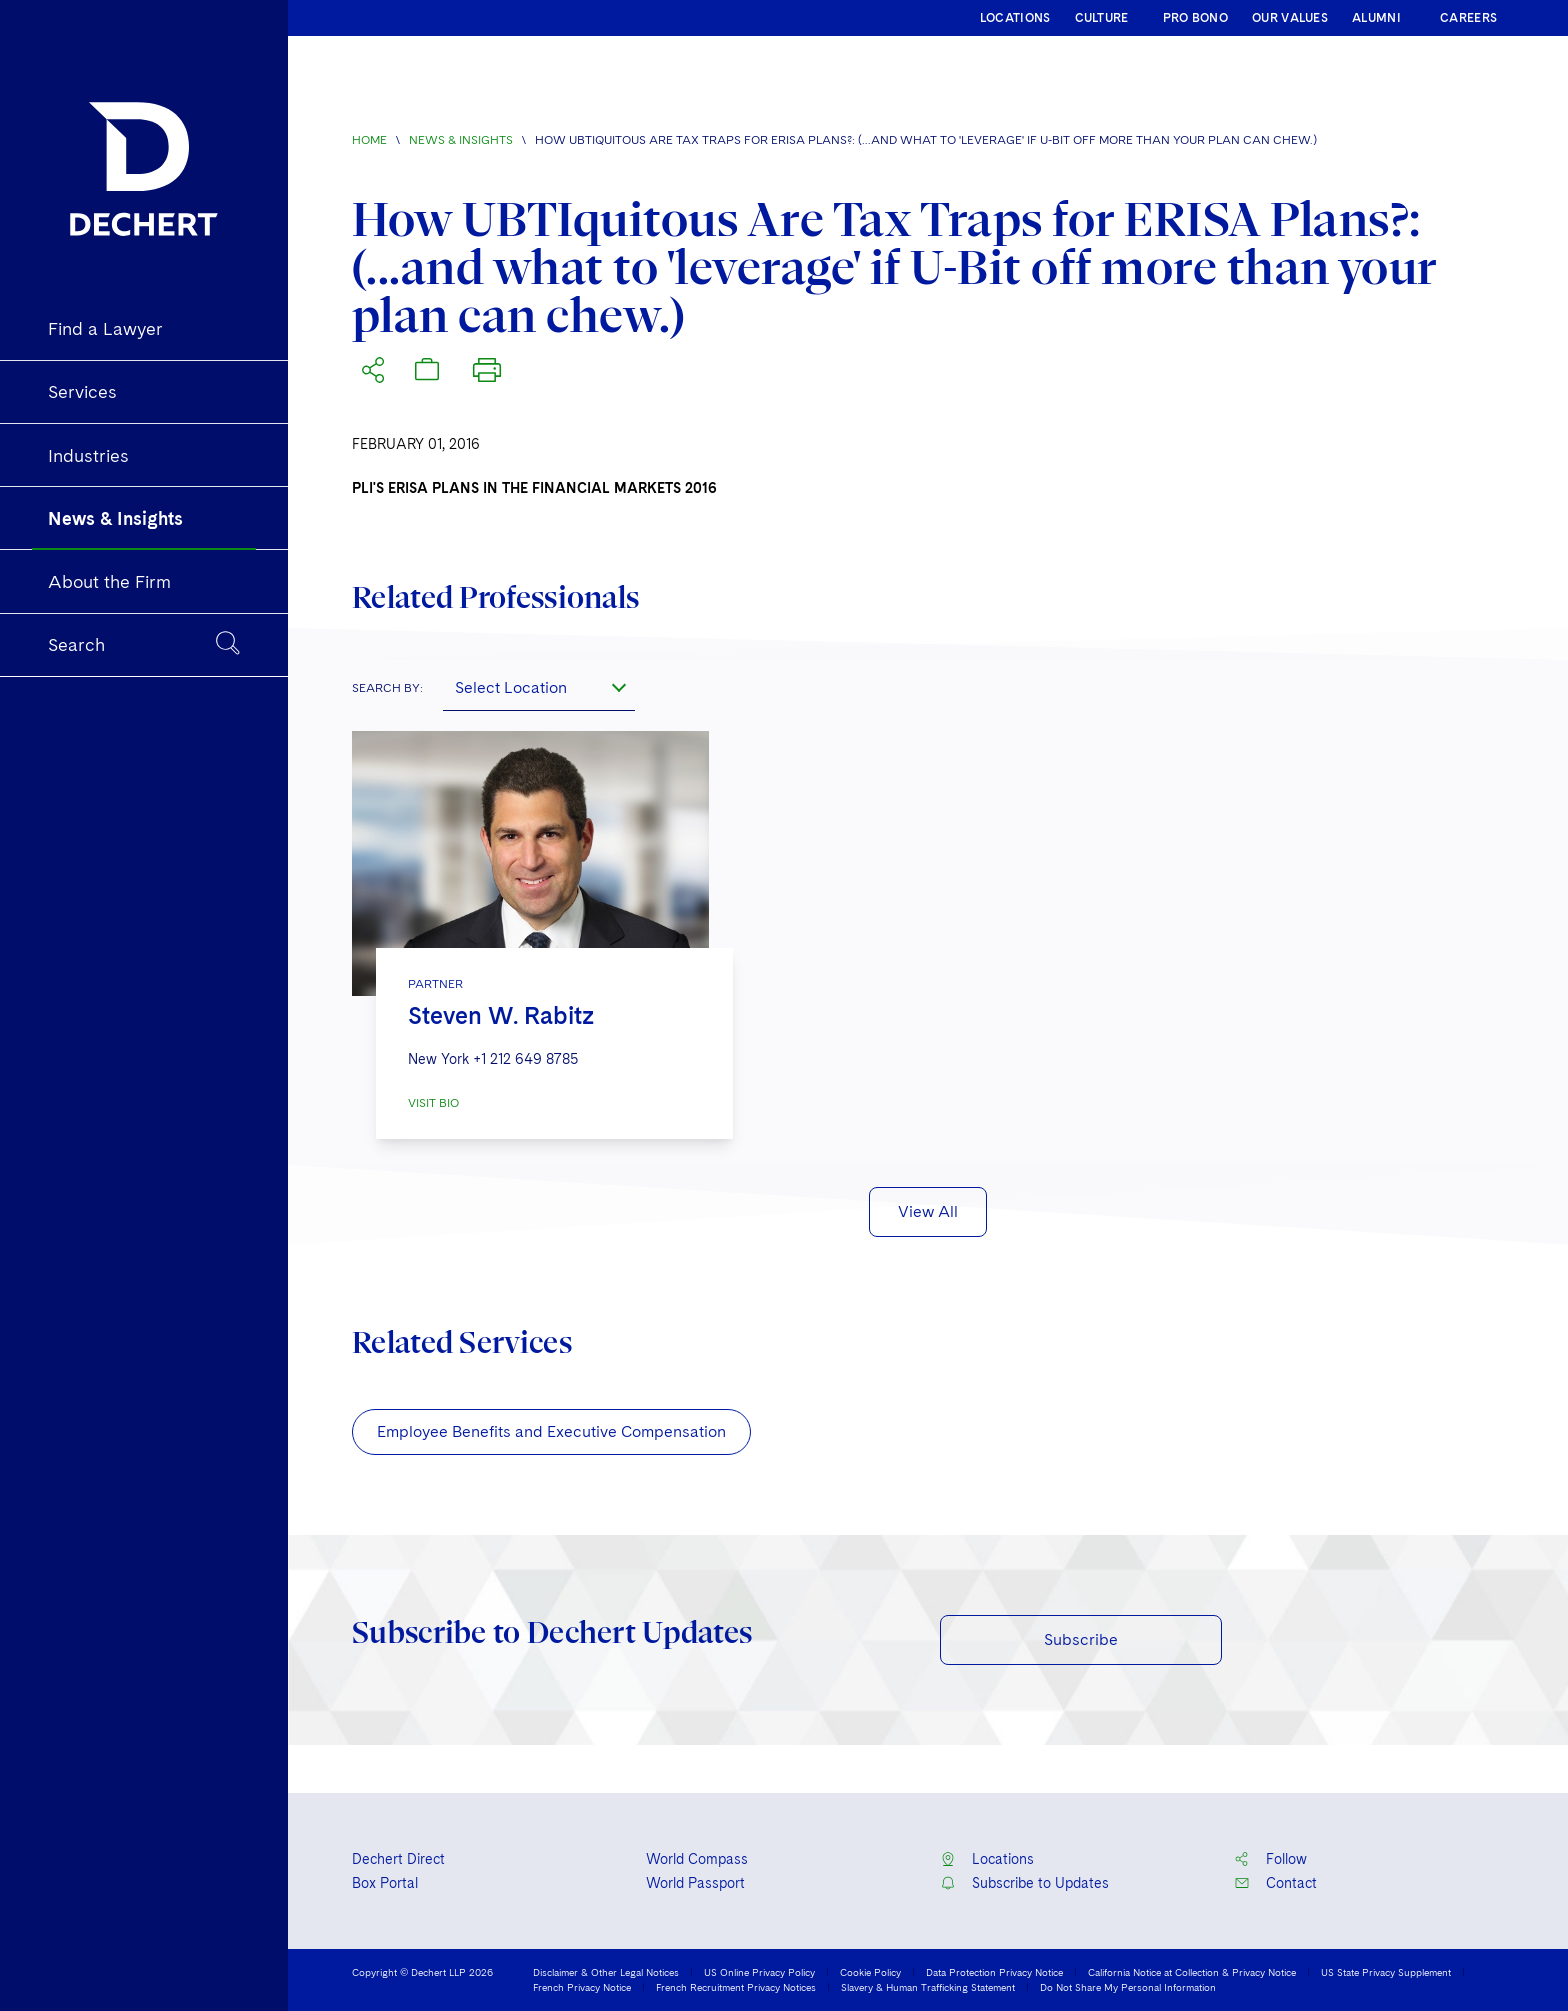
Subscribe (1081, 1639)
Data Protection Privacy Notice (994, 1972)
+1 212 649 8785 (525, 1059)
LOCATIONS (1015, 18)
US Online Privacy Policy (759, 1972)
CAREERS (1468, 18)
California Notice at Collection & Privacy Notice (1192, 1972)
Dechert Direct (398, 1859)
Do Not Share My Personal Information (1128, 1987)
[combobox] (539, 687)
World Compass (697, 1859)
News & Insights (461, 140)
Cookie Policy (870, 1972)
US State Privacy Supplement (1386, 1972)
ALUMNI (1376, 18)
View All (928, 1211)
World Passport (695, 1883)
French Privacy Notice (582, 1987)
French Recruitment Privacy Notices (736, 1987)
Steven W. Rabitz (501, 1015)
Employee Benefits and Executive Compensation (551, 1431)
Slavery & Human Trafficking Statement (928, 1987)
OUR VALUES (1290, 18)
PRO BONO (1195, 18)
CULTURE (1102, 18)
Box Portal (385, 1883)
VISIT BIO (433, 1103)
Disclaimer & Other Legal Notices (606, 1972)
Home (369, 140)
